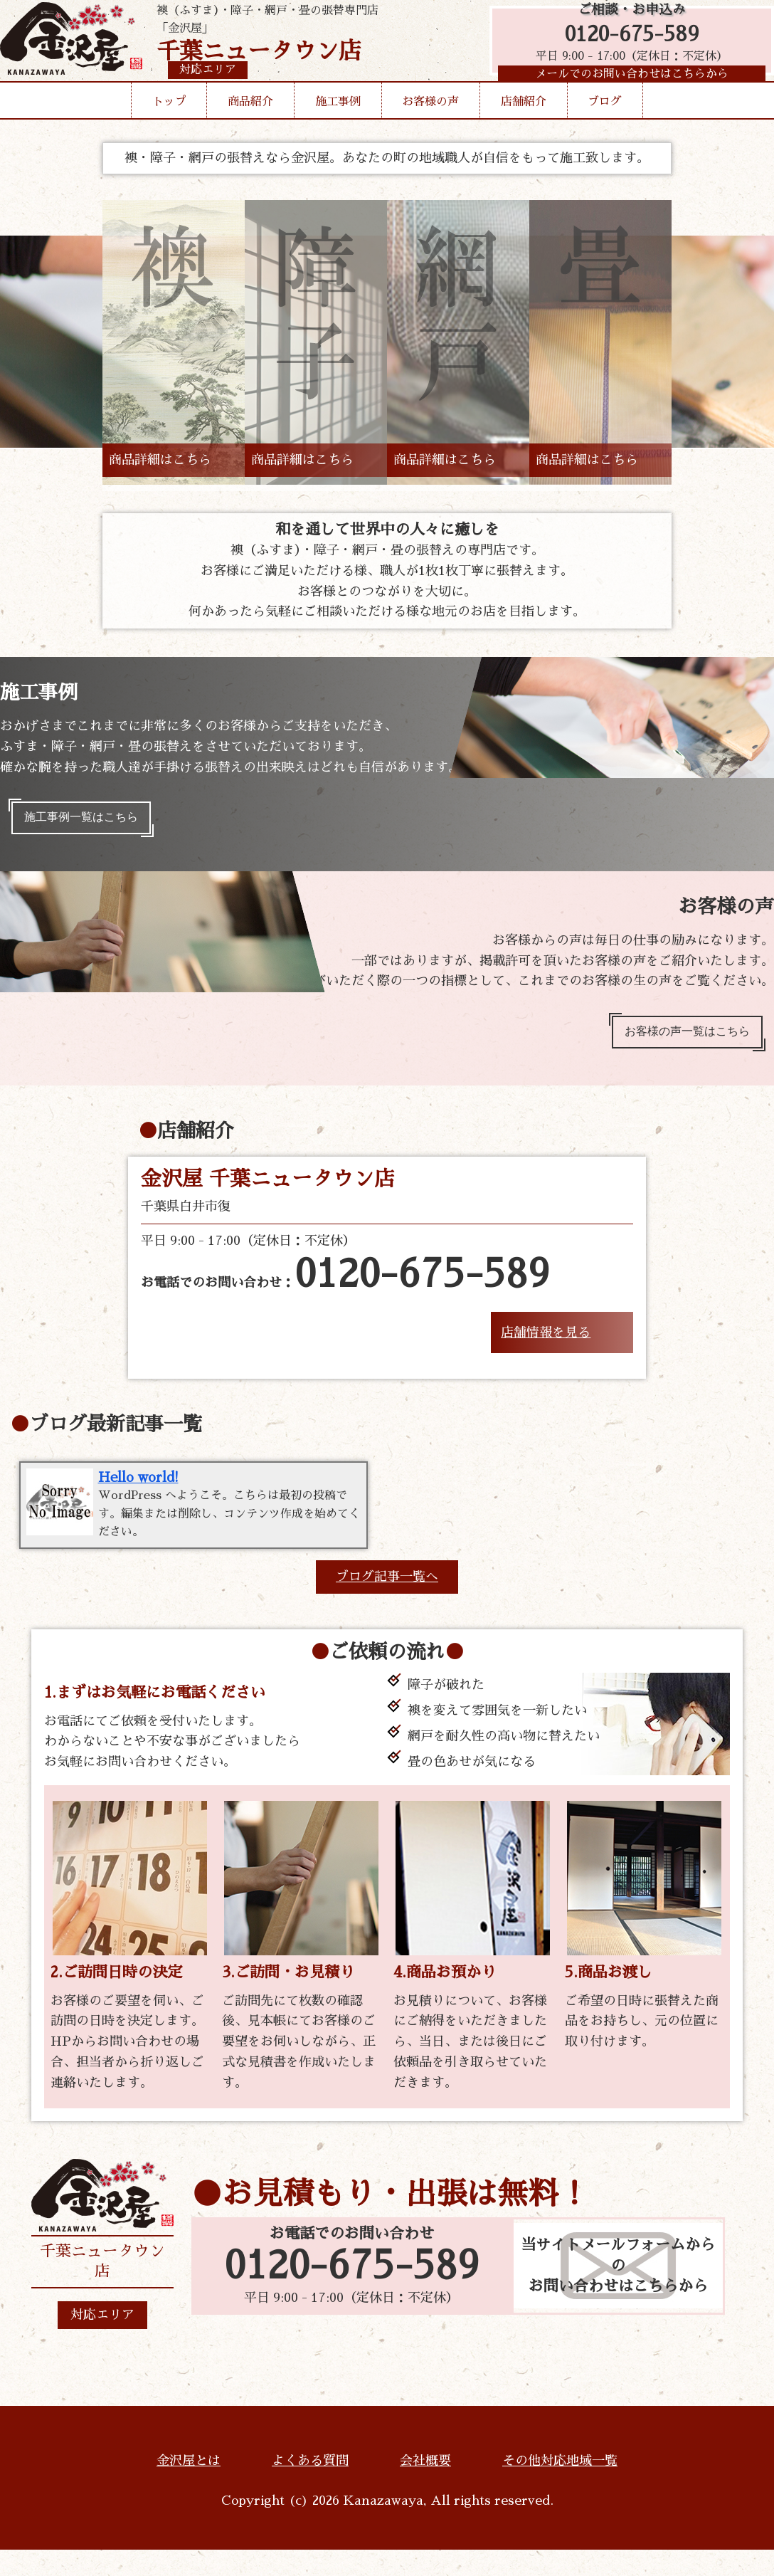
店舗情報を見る (545, 1345)
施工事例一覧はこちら (91, 821)
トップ (169, 124)
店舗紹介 (523, 124)
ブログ (605, 124)
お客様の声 (430, 124)
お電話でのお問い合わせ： (345, 1288)
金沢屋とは (189, 2487)
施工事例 (338, 124)
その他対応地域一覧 (559, 2487)
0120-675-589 (625, 44)
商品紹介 (250, 124)
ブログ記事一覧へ (387, 1603)
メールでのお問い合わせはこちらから (624, 89)
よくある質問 (310, 2487)
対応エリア (102, 2341)
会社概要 (425, 2487)
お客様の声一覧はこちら (676, 1041)
